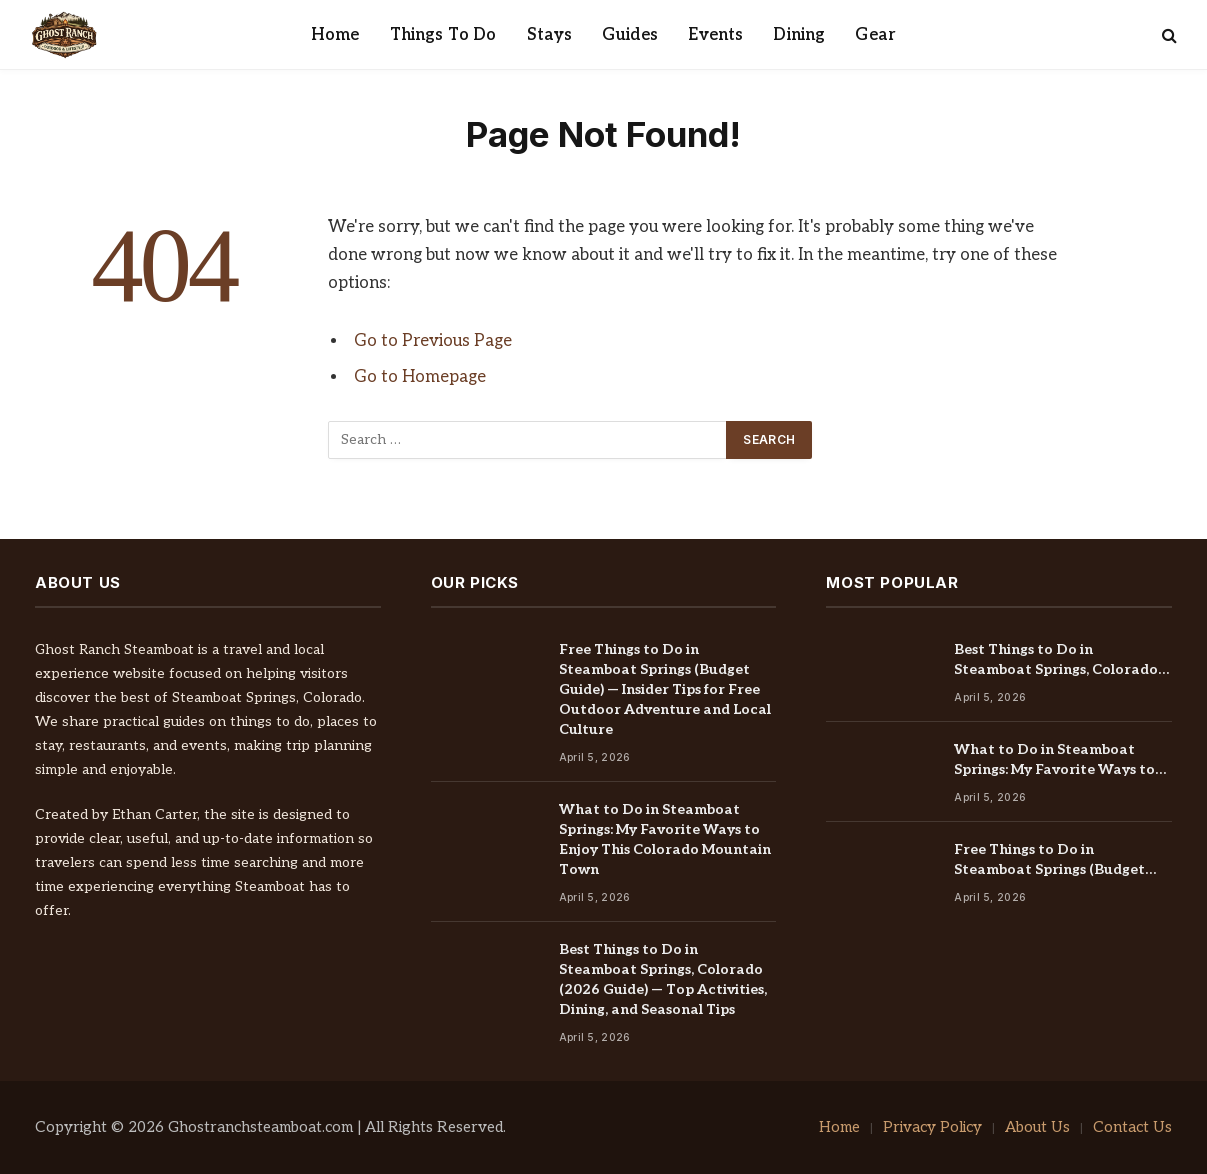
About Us (1037, 1127)
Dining (799, 35)
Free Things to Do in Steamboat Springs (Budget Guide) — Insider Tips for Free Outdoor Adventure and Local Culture (665, 689)
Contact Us (1132, 1127)
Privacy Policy (932, 1127)
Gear (875, 35)
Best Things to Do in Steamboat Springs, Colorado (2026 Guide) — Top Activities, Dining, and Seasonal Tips (663, 979)
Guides (630, 35)
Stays (550, 35)
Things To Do (443, 35)
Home (335, 35)
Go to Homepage (420, 377)
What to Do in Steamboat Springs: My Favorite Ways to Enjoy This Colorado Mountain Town (665, 839)
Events (715, 35)
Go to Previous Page (433, 341)
